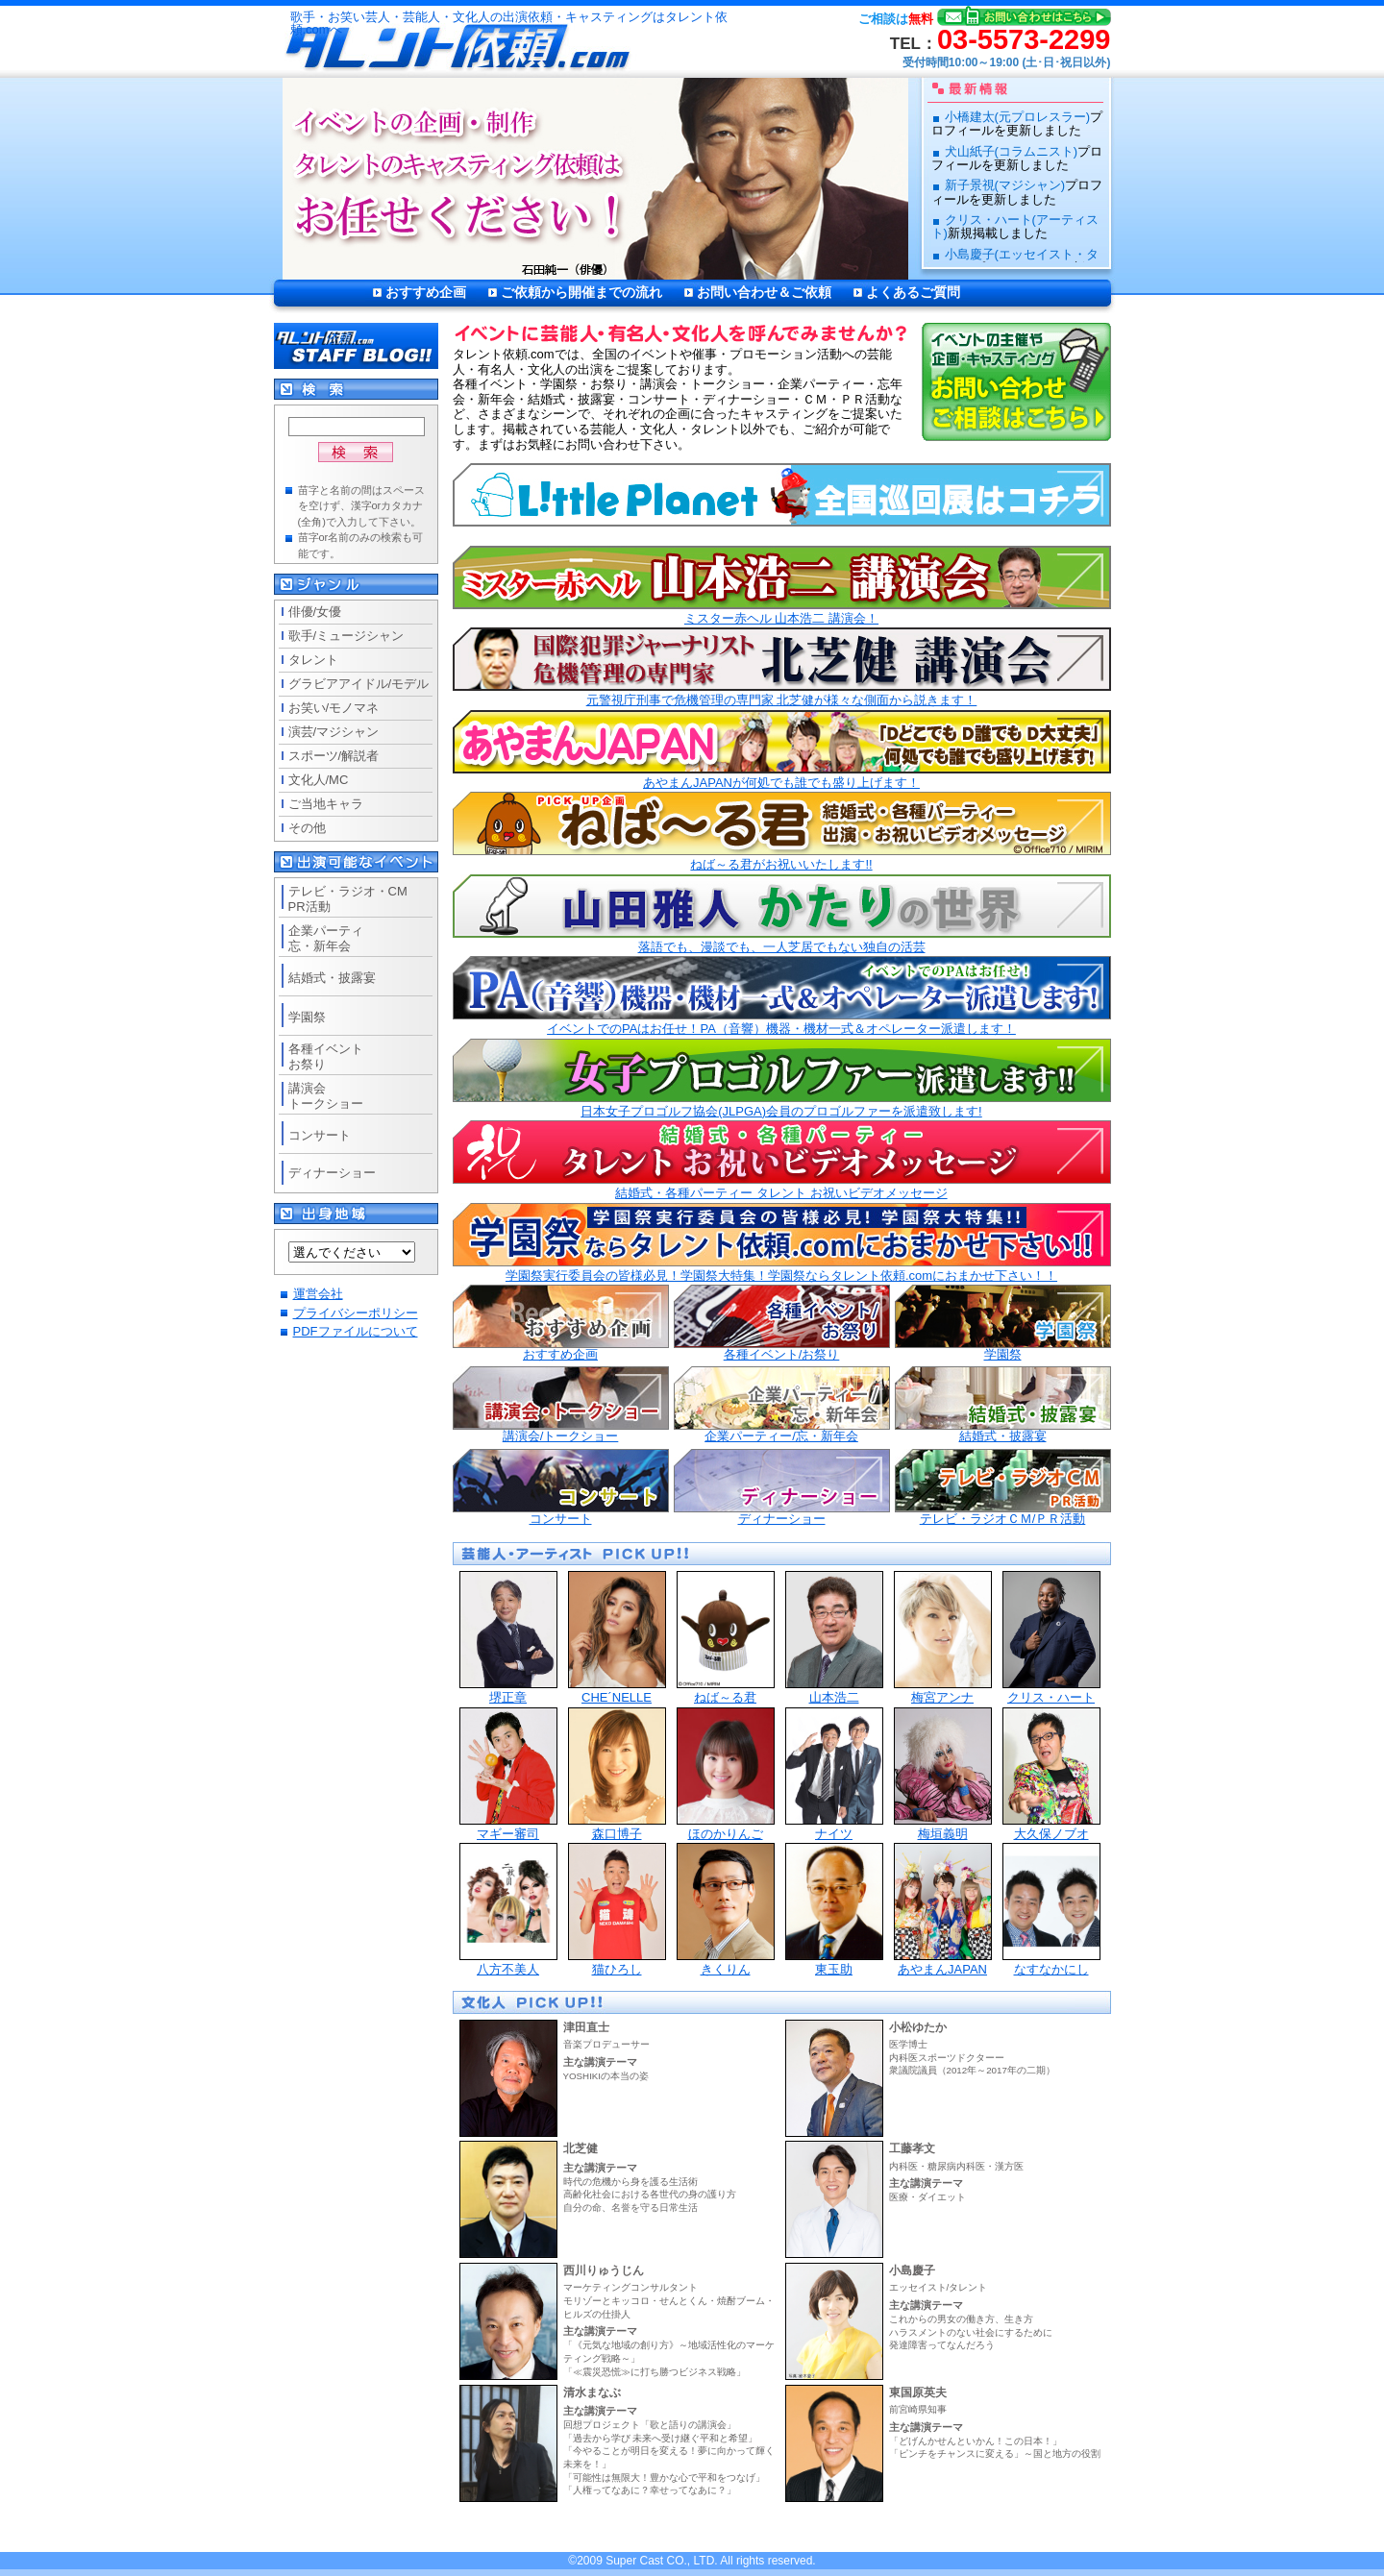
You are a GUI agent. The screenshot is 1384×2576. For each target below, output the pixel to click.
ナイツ (834, 1774)
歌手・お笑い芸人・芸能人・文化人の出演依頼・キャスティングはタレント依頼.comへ (509, 24)
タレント (313, 659)
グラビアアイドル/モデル (359, 683)
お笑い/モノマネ (334, 707)
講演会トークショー (325, 1096)
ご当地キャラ (325, 804)
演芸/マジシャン (334, 731)
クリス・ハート (1051, 1638)
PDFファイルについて (355, 1331)
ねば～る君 (726, 1638)
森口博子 (617, 1774)
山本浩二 (834, 1638)
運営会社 (318, 1294)
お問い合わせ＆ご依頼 (764, 292)
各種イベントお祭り (325, 1056)
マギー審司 (508, 1774)
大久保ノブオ (1051, 1774)
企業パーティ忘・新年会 (325, 938)
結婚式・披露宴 (1003, 1404)
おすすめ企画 (425, 292)
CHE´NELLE (617, 1638)
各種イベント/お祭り (782, 1323)
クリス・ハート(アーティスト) (1015, 226)
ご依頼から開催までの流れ (581, 292)
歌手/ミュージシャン (346, 635)
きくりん (726, 1909)
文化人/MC (318, 780)
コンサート (561, 1487)
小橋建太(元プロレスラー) (1018, 117)
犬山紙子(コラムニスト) (1011, 151)
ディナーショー (782, 1487)
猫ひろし (617, 1909)
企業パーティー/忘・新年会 (782, 1404)
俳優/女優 (315, 611)
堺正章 (508, 1638)
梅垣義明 (943, 1774)
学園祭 (1003, 1323)
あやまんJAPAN (943, 1909)
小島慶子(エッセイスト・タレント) (1015, 261)
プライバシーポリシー (355, 1313)
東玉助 (834, 1909)
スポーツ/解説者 (334, 755)
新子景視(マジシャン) (1005, 185)
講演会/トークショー (561, 1404)
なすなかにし (1051, 1909)
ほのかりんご (726, 1774)
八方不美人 (508, 1909)
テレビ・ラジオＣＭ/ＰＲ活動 (1003, 1487)
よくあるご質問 (913, 292)
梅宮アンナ (943, 1638)
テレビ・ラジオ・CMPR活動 (348, 899)
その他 (307, 828)
